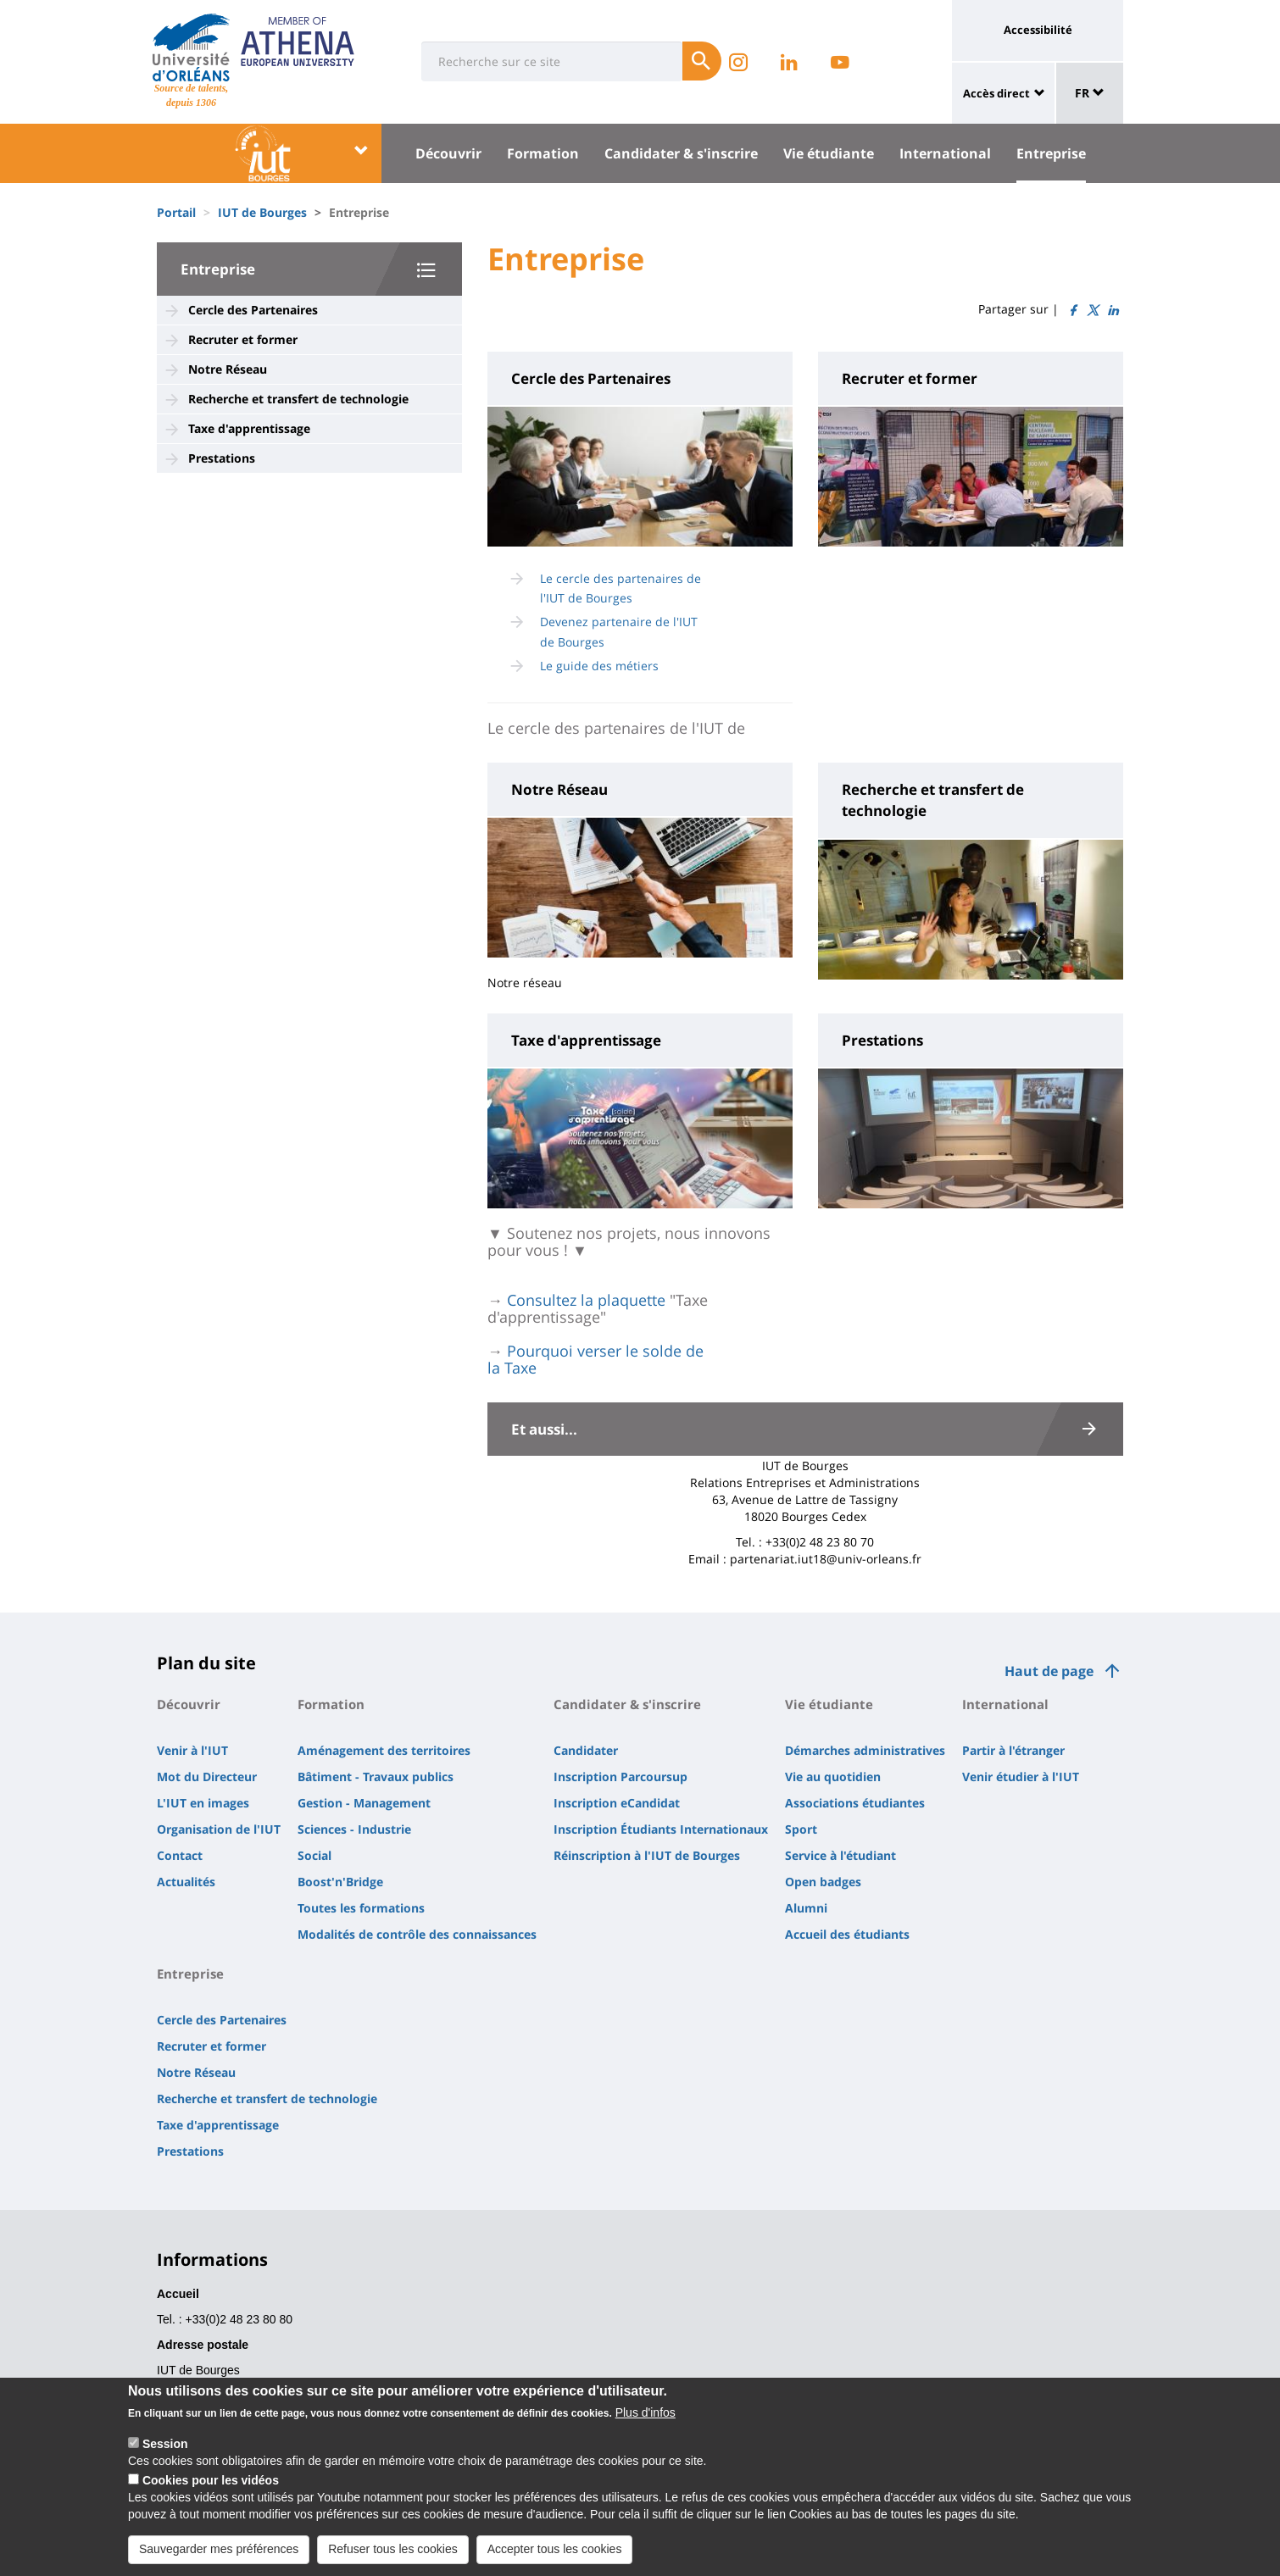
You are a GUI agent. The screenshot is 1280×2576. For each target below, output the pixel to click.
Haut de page (1049, 1671)
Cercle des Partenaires (253, 310)
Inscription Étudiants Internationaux (661, 1829)
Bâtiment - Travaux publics (376, 1776)
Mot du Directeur (207, 1776)
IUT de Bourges (262, 212)
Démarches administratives (865, 1750)
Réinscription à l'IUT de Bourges (647, 1855)
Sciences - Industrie (354, 1829)
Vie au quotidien (833, 1776)
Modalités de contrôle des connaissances (417, 1934)
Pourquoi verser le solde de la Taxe (595, 1359)
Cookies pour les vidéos (210, 2480)
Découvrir (448, 153)
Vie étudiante (828, 153)
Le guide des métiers (599, 666)
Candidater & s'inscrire (681, 153)
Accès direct (996, 93)
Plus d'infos (645, 2412)
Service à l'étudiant (840, 1855)
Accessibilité (1038, 29)
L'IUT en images (203, 1803)
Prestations (221, 458)
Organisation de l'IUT (219, 1829)
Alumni (806, 1908)
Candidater (586, 1750)
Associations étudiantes (855, 1803)
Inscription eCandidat (617, 1803)
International (945, 153)
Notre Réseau (227, 369)
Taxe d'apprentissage (249, 428)
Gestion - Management (364, 1803)
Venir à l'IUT (192, 1750)
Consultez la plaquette (586, 1300)
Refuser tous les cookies (393, 2549)
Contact (180, 1855)
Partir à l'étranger (1013, 1750)
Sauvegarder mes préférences (218, 2549)
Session (165, 2444)
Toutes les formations (361, 1908)
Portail (176, 212)
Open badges (823, 1882)
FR (1090, 93)
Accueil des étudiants (847, 1934)
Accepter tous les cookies (554, 2549)
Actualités (186, 1882)
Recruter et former (243, 339)
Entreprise (1051, 153)
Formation (543, 153)
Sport (801, 1829)
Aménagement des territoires (384, 1750)
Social (314, 1855)
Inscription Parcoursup (620, 1776)
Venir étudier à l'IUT (1020, 1776)
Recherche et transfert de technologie (298, 399)
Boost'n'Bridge (340, 1882)
